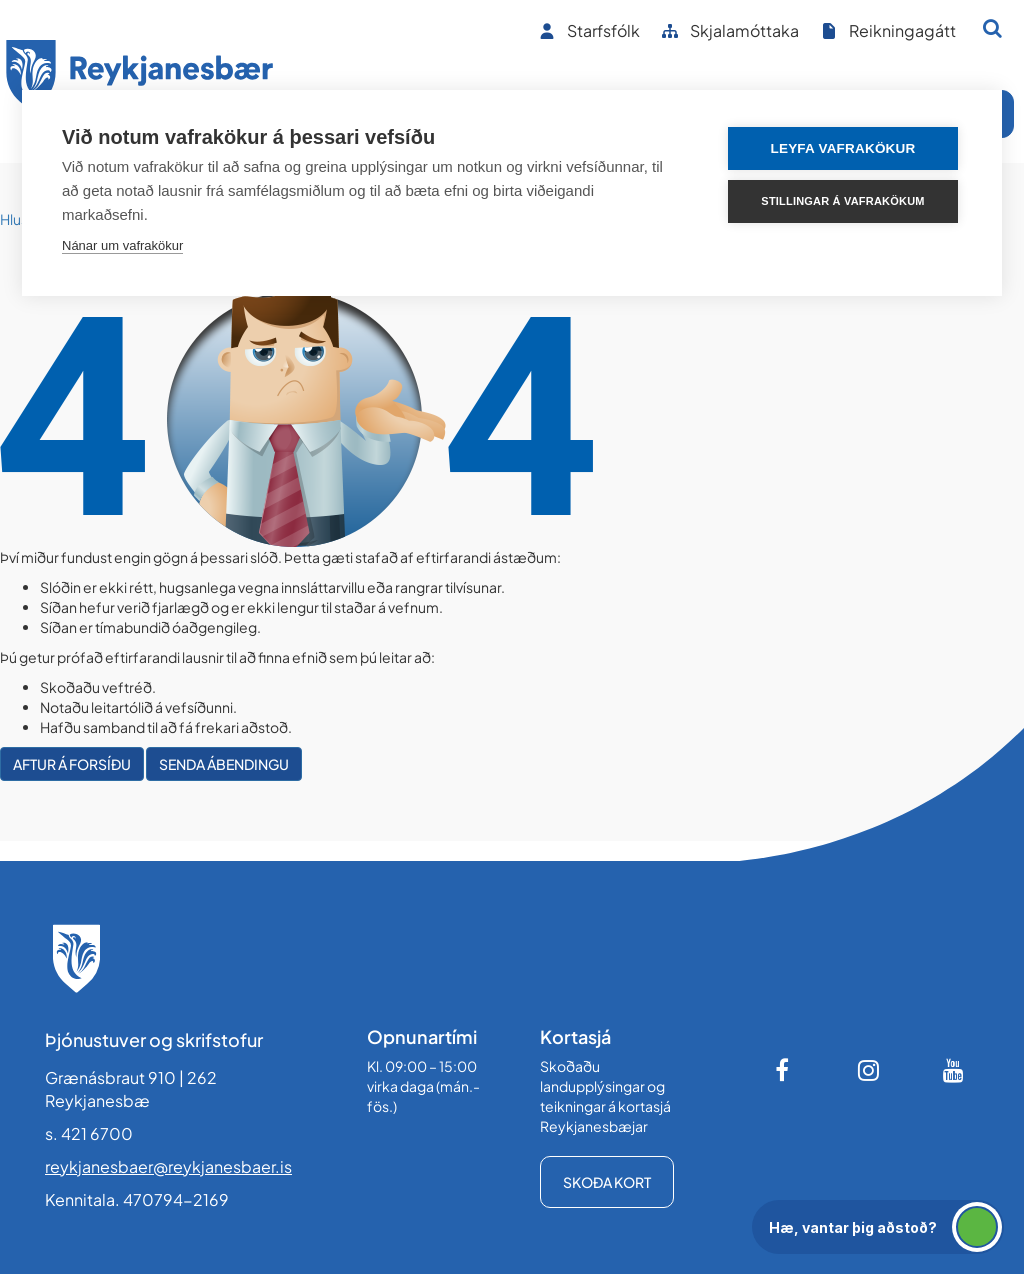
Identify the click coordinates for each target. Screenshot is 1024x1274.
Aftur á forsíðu (72, 764)
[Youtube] (954, 1070)
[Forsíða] (140, 78)
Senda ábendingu (224, 764)
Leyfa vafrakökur (843, 148)
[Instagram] (869, 1070)
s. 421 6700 (89, 1133)
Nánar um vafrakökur (122, 245)
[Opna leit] (992, 28)
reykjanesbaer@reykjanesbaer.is (168, 1166)
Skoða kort (607, 1182)
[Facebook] (784, 1070)
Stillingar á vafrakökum (842, 201)
